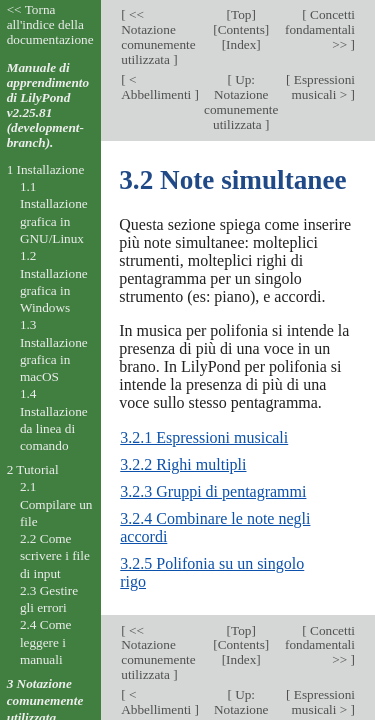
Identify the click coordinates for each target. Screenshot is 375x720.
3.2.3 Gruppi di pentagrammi (213, 491)
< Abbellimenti (157, 87)
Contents (241, 29)
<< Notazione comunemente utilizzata (158, 37)
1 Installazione (46, 169)
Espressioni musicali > (323, 87)
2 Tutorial (33, 469)
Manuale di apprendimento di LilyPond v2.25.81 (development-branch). (48, 105)
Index (241, 44)
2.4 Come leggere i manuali (46, 642)
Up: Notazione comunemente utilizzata (241, 102)
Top (241, 14)
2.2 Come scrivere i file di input (55, 556)
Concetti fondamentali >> (320, 29)
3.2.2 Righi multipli (183, 464)
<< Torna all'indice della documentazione (50, 24)
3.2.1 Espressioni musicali (204, 437)
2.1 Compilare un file (56, 504)
